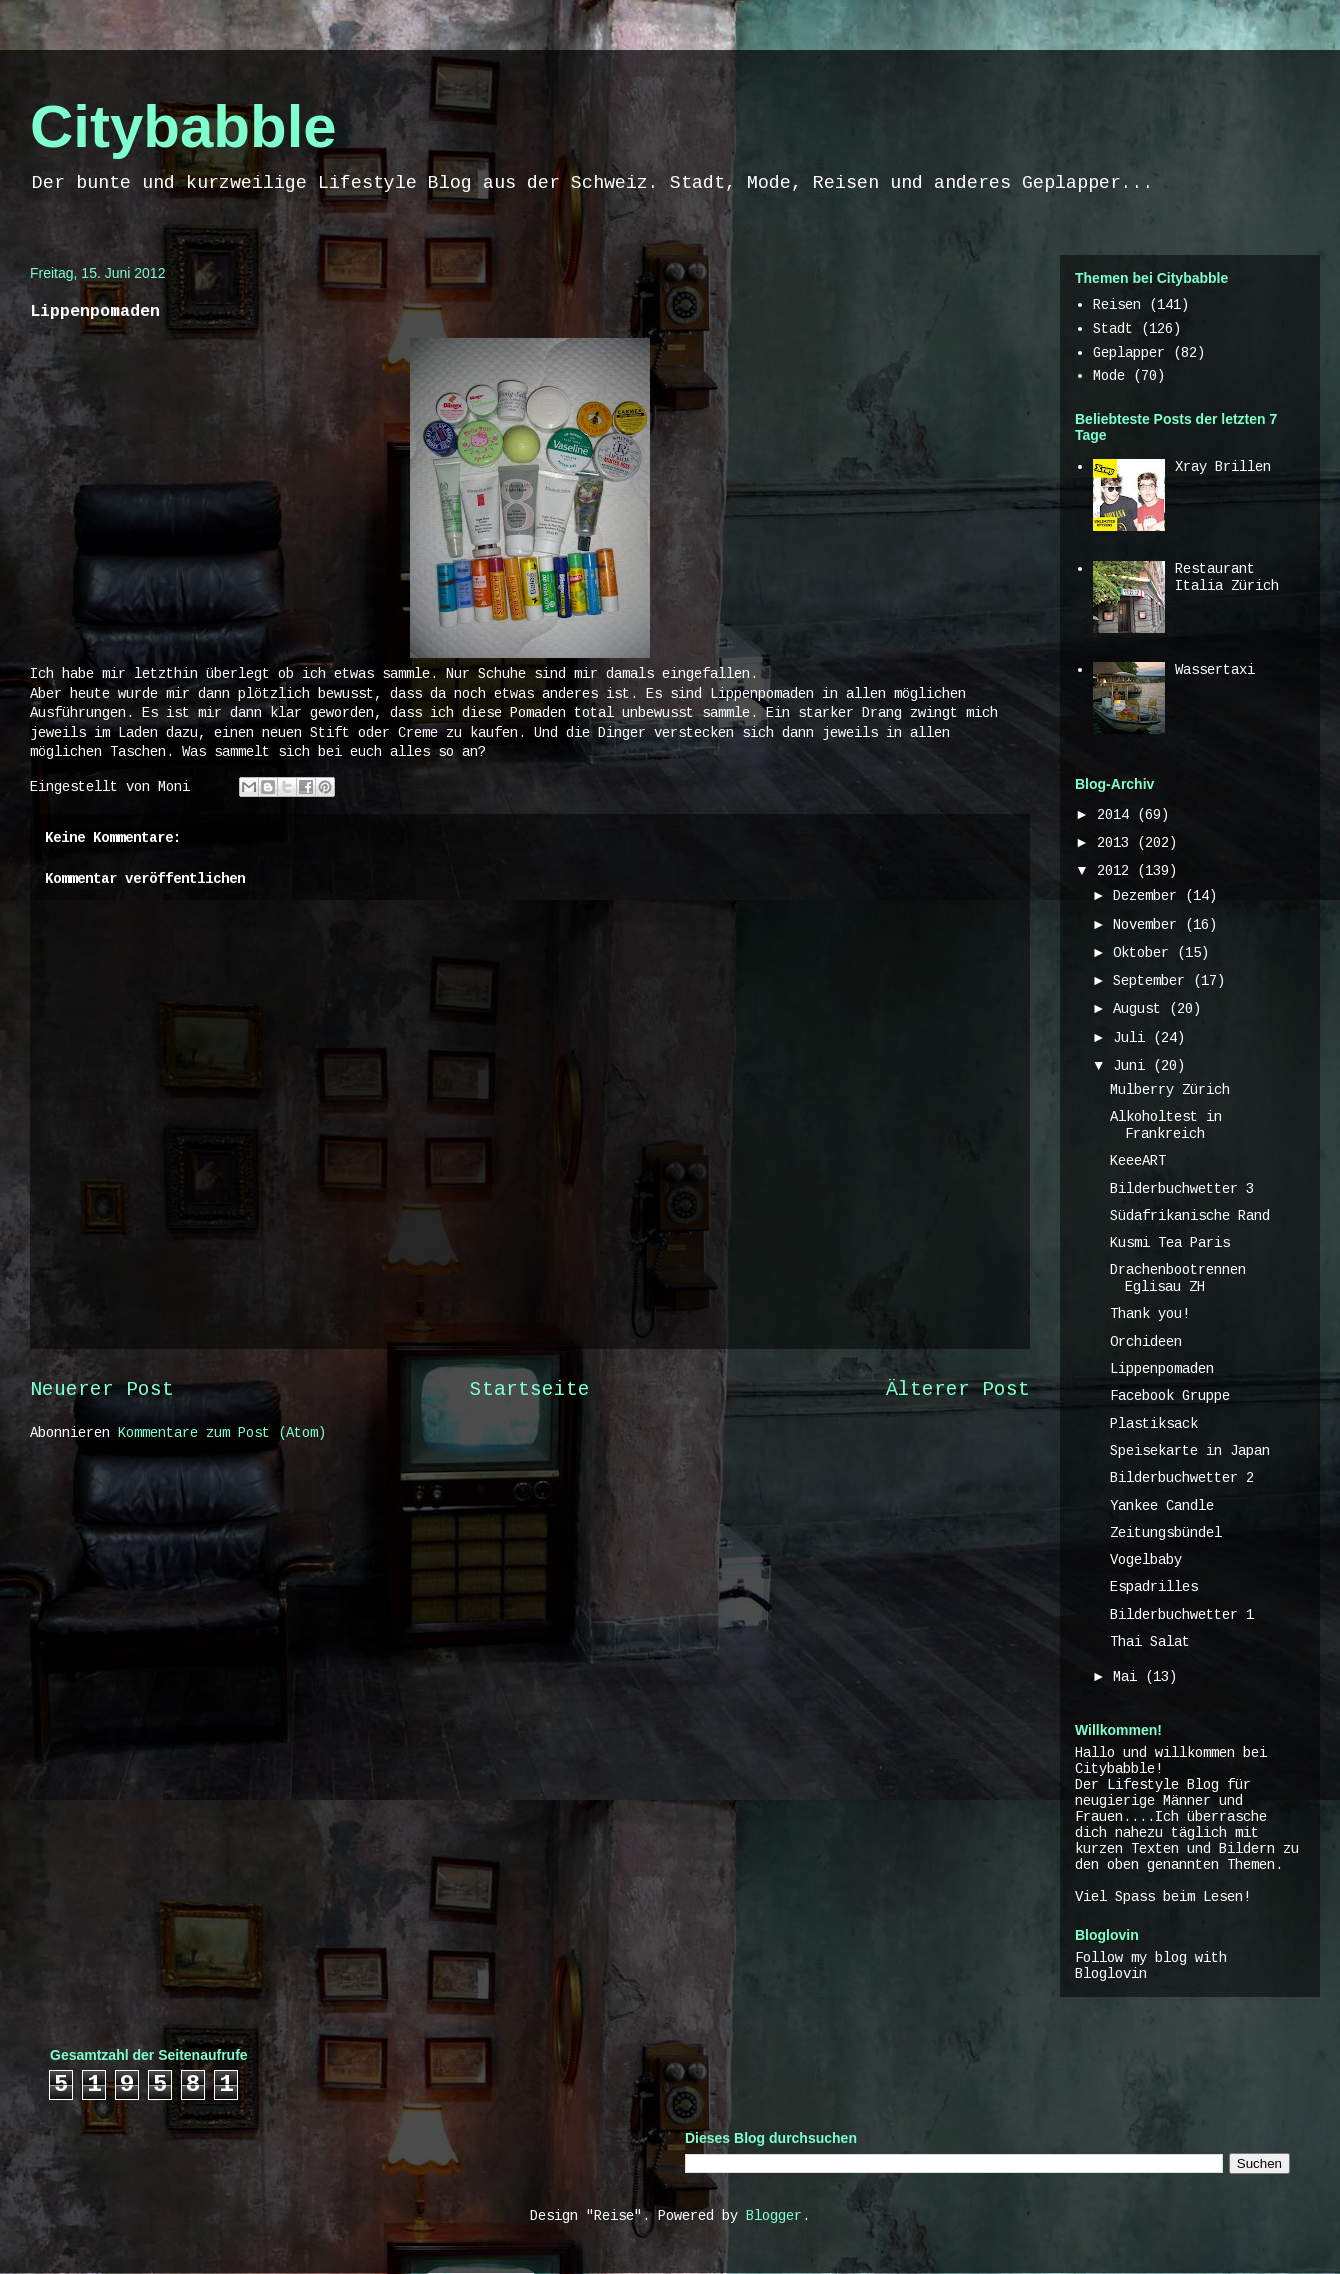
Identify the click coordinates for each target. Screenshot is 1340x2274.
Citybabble (183, 126)
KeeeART (1138, 1161)
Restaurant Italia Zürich (1227, 577)
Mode (1109, 376)
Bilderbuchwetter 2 (1182, 1478)
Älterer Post (958, 1390)
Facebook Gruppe (1170, 1396)
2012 (1117, 871)
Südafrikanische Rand (1190, 1216)
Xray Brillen (1223, 467)
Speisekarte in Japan (1190, 1451)
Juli (1133, 1038)
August (1141, 1009)
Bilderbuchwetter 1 (1182, 1615)
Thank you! (1150, 1314)
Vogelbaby (1146, 1560)
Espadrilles (1154, 1587)
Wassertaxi (1215, 670)
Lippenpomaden (1162, 1369)
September (1153, 981)
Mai (1129, 1677)
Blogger (774, 2216)
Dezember (1149, 896)
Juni (1133, 1066)
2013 (1117, 843)
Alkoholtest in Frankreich (1166, 1125)
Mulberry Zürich (1170, 1090)
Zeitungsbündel (1166, 1533)
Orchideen (1146, 1342)
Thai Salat (1150, 1642)
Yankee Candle (1162, 1506)
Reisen (1117, 305)
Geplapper (1129, 353)
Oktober (1145, 953)
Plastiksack (1154, 1424)
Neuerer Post (102, 1390)
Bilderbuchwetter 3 (1182, 1189)
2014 (1117, 815)
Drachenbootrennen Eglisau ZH (1178, 1278)
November (1149, 925)
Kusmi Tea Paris (1170, 1243)
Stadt (1113, 329)
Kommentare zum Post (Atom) (222, 1433)
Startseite (530, 1390)
